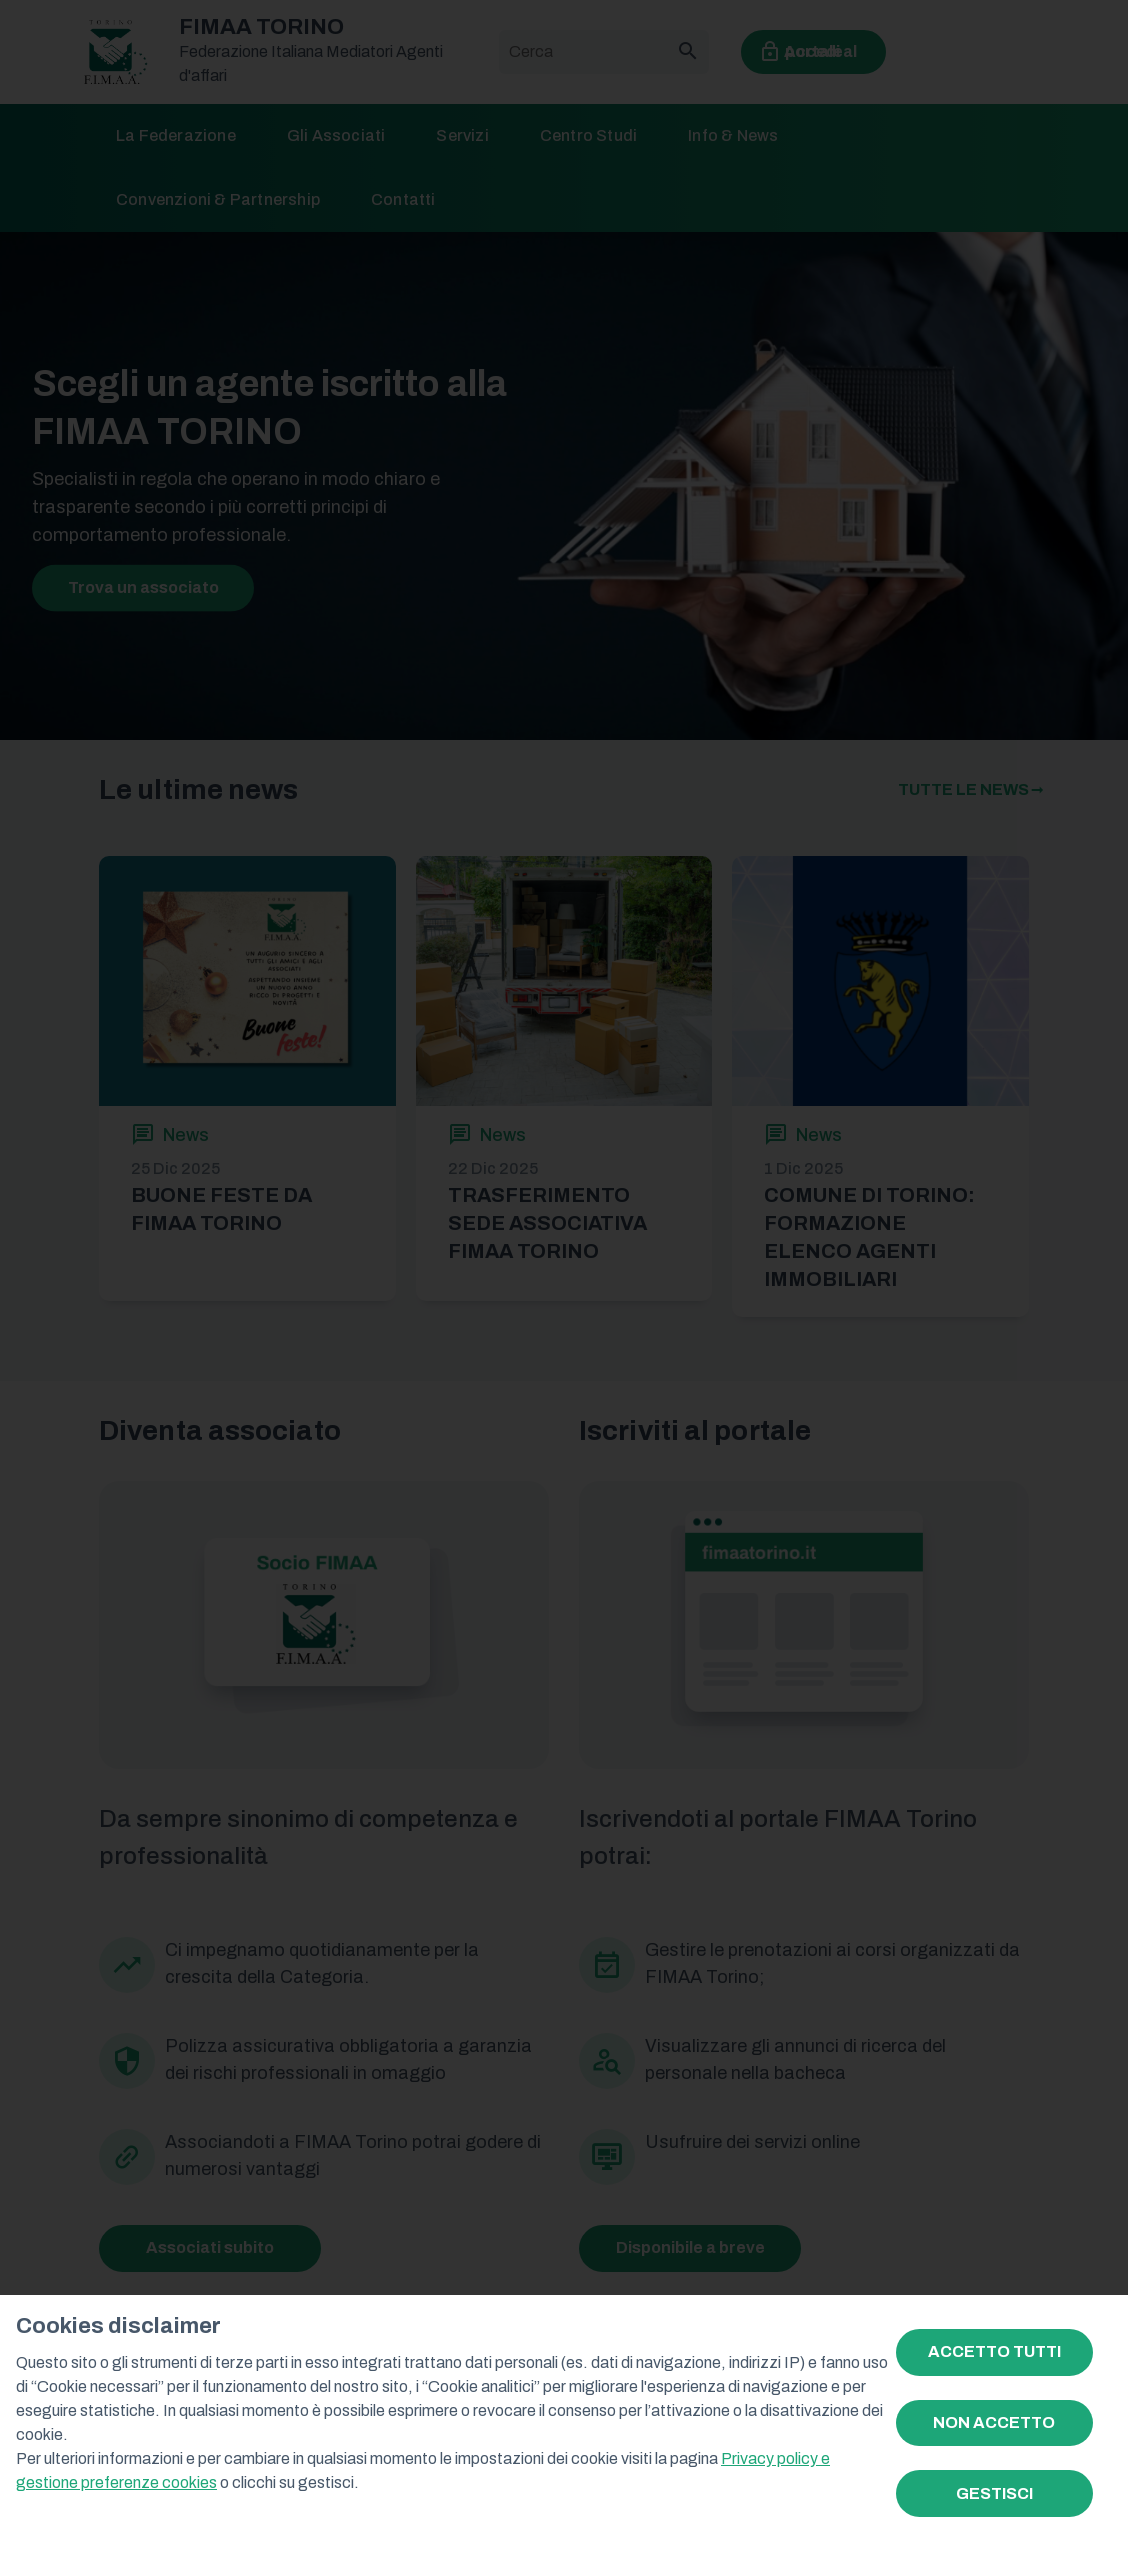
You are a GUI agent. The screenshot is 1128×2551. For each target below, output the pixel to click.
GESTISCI (994, 2493)
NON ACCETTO (994, 2422)
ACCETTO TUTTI (994, 2351)
